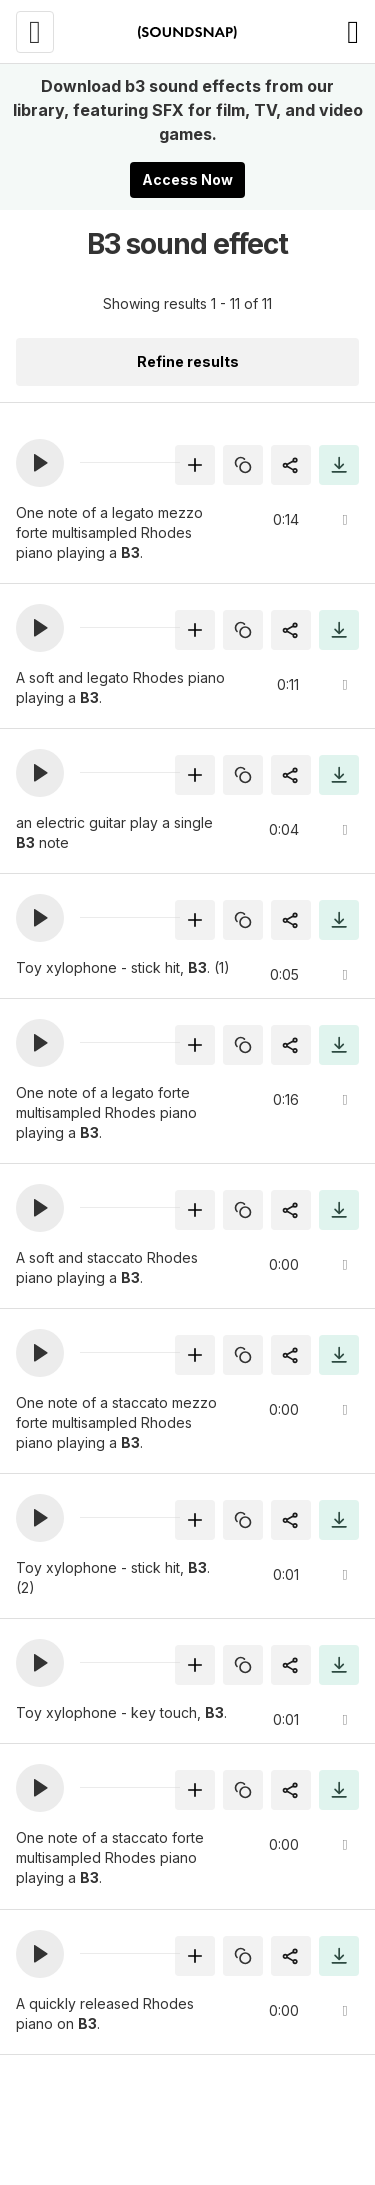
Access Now (187, 179)
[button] (40, 463)
